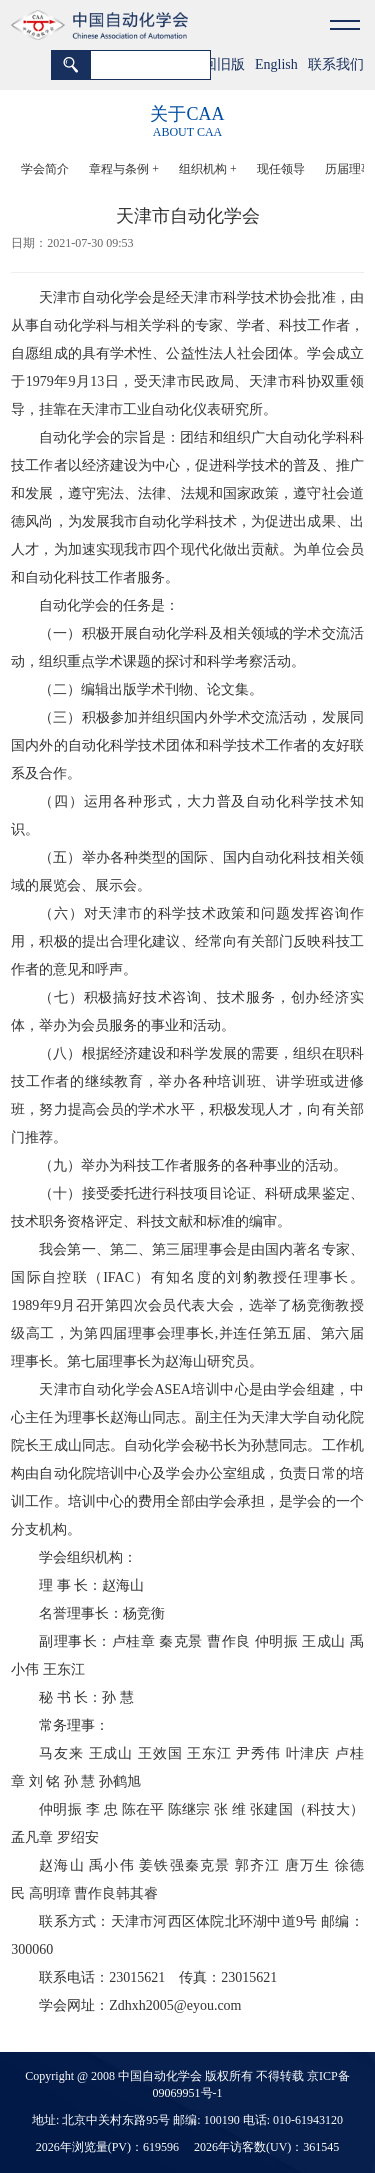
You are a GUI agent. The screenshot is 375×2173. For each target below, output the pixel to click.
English (276, 64)
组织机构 (208, 169)
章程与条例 (124, 169)
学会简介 (45, 169)
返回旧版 (217, 64)
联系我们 (336, 64)
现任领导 (281, 169)
